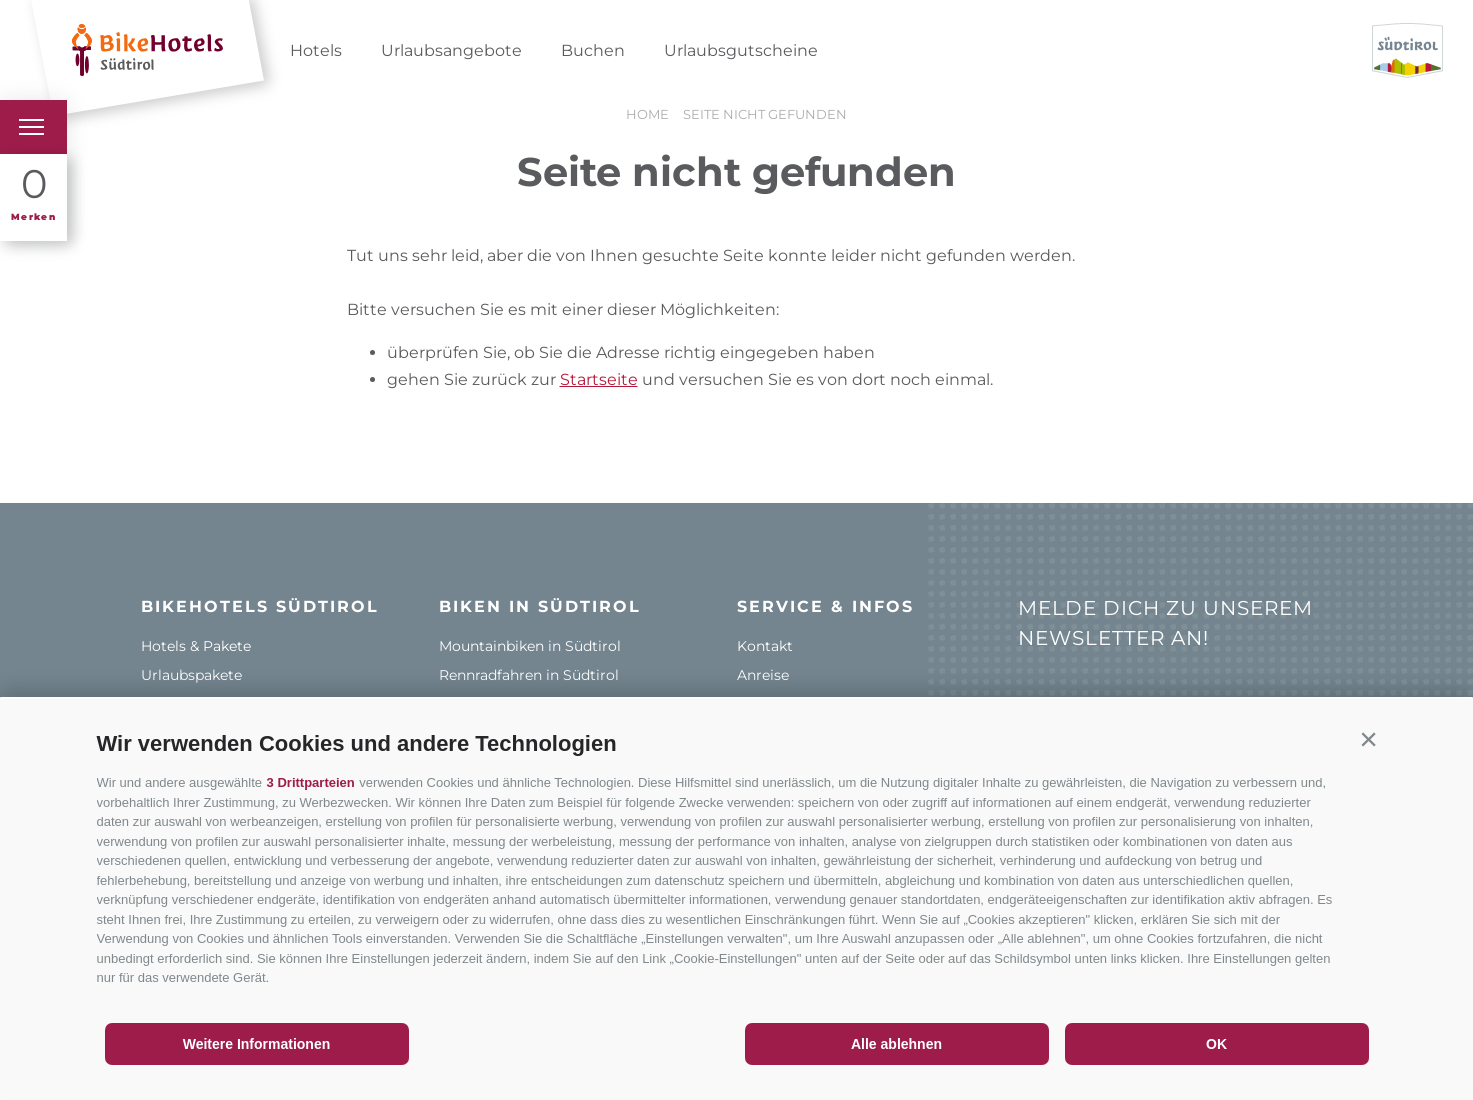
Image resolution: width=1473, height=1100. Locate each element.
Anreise (763, 675)
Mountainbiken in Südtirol (530, 646)
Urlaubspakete (191, 675)
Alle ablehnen (896, 1044)
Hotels (316, 50)
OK (1216, 1044)
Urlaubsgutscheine (741, 50)
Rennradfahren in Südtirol (529, 675)
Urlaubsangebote (451, 50)
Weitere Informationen (257, 1044)
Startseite (599, 379)
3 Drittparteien (311, 782)
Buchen (593, 50)
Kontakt (765, 646)
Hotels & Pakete (196, 646)
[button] (1369, 739)
